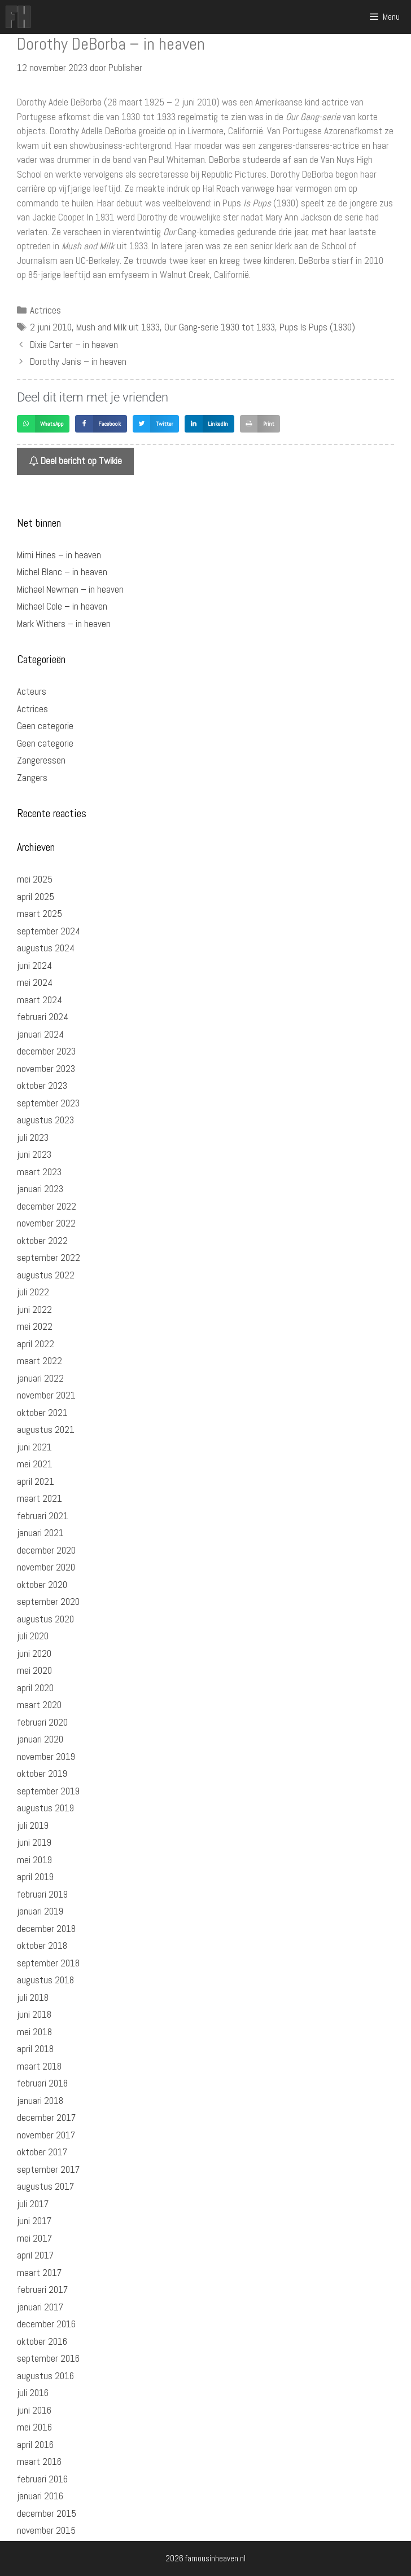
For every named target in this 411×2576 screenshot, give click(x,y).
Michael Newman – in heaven (70, 589)
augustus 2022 (46, 1275)
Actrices (45, 310)
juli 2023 (33, 1137)
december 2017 (46, 2117)
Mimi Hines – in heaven (59, 555)
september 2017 (48, 2169)
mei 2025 (35, 879)
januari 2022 (40, 1378)
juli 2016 (33, 2393)
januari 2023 (40, 1189)
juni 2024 (34, 965)
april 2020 (35, 1688)
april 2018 (35, 2049)
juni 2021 (34, 1447)
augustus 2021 (46, 1429)
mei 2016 (34, 2427)
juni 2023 (34, 1154)
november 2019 (46, 1756)
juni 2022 (34, 1309)
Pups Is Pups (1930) (317, 327)
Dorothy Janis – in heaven (78, 361)
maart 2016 (39, 2461)
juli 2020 (33, 1636)
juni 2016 (34, 2410)
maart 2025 (39, 913)
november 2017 (46, 2135)
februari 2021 (42, 1516)
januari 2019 (40, 1911)
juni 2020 (34, 1653)
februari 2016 (42, 2479)
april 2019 (35, 1877)
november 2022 (46, 1223)
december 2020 (46, 1550)
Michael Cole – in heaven (62, 606)
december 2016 (46, 2324)
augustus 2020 (45, 1619)
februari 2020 (42, 1722)
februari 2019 (42, 1894)
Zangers (32, 777)
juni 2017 (34, 2221)
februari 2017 (42, 2289)
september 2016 (48, 2358)
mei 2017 (34, 2238)
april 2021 (35, 1481)
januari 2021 (40, 1533)
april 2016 (35, 2444)
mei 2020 (34, 1670)
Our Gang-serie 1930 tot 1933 (219, 327)
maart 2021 (39, 1498)
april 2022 (35, 1344)
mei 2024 (35, 982)
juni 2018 (34, 2014)
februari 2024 (42, 1017)
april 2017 (35, 2255)
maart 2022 (39, 1361)
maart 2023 (39, 1172)
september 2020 (48, 1601)
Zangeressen (41, 760)
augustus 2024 (46, 948)
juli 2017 (33, 2204)
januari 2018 (40, 2100)
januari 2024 (40, 1034)
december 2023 (46, 1051)
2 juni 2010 (51, 327)
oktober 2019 (42, 1773)
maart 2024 (39, 1000)
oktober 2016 (42, 2341)
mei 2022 (35, 1326)
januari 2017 (40, 2307)
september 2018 (48, 1963)
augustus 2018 (45, 1980)
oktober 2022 (42, 1240)
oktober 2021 (42, 1412)
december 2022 (46, 1206)
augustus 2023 (45, 1120)
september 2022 (48, 1257)
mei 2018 (34, 2032)
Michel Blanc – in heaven (62, 572)
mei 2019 (34, 1860)
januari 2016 (40, 2496)
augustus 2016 (45, 2376)
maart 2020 (39, 1705)
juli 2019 (33, 1825)
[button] (43, 424)
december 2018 (46, 1928)
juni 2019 (34, 1842)
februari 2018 (42, 2083)
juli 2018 (33, 1997)
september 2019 (48, 1791)
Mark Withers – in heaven (64, 623)
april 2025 (35, 896)
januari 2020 (40, 1739)
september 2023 (48, 1103)
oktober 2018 (42, 1945)
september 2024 (48, 931)
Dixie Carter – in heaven (74, 344)
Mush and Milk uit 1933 (118, 327)
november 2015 (46, 2530)
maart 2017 (39, 2272)
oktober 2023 (42, 1085)
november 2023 (46, 1068)
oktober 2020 (42, 1584)
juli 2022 (33, 1292)
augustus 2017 (45, 2186)
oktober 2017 (42, 2152)
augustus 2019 (45, 1808)
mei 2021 (35, 1464)
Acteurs (31, 691)
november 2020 (46, 1567)
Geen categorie (45, 726)
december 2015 (46, 2513)
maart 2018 (39, 2066)
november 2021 (46, 1395)
